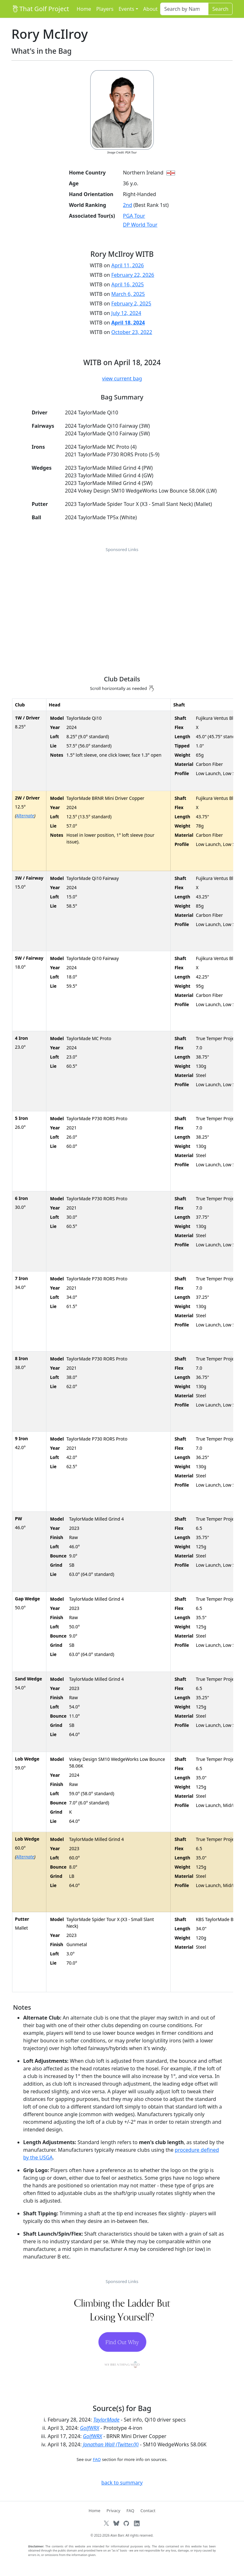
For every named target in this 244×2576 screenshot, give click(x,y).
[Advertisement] (122, 600)
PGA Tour (134, 215)
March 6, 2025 (128, 293)
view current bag (122, 378)
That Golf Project (40, 8)
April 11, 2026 (127, 265)
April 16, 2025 (127, 284)
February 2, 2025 (131, 303)
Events (126, 8)
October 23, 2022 (131, 332)
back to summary (122, 2482)
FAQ (97, 2459)
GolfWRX (89, 2427)
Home (84, 8)
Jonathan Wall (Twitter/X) (111, 2444)
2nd (127, 204)
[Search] (184, 9)
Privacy (113, 2510)
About (150, 8)
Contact (147, 2510)
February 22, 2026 (132, 274)
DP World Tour (140, 224)
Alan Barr (117, 2535)
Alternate (25, 816)
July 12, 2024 (126, 313)
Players (104, 8)
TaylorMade (106, 2419)
